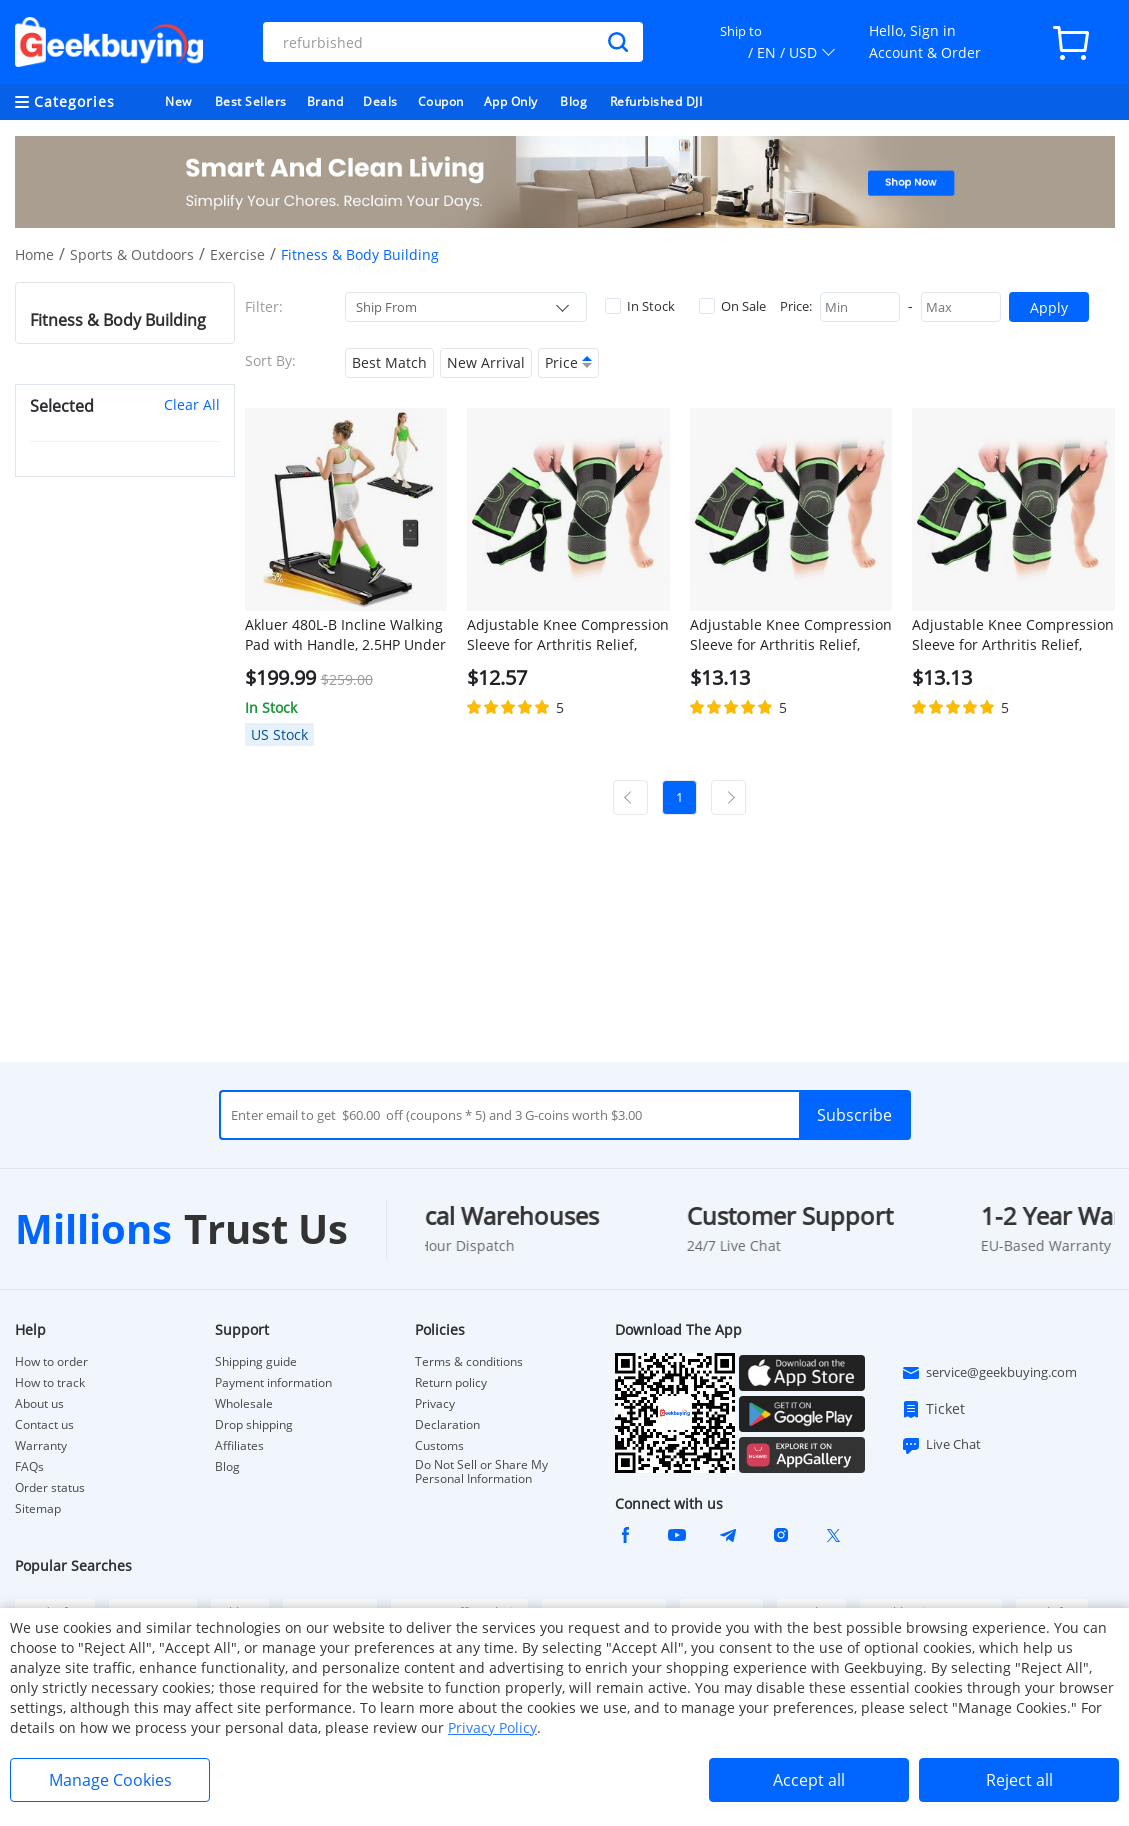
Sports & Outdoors (132, 254)
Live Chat (941, 1445)
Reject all (1019, 1780)
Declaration (447, 1425)
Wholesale (244, 1404)
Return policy (451, 1383)
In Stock (640, 306)
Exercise (237, 254)
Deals (380, 101)
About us (39, 1404)
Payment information (273, 1383)
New (178, 101)
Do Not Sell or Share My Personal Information (481, 1472)
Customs (439, 1446)
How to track (50, 1383)
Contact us (44, 1425)
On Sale (732, 306)
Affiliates (239, 1446)
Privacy (435, 1404)
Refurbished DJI (656, 101)
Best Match (389, 362)
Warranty (41, 1446)
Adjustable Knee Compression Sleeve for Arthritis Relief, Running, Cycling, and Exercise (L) (568, 635)
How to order (51, 1362)
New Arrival (486, 362)
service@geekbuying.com (989, 1373)
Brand (325, 101)
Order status (50, 1488)
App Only (511, 101)
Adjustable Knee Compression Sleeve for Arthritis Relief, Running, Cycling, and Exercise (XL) (791, 635)
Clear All (192, 404)
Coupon (441, 101)
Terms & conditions (469, 1362)
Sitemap (38, 1508)
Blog (573, 101)
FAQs (29, 1467)
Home (34, 254)
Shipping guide (256, 1362)
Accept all (809, 1780)
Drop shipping (254, 1425)
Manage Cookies (110, 1780)
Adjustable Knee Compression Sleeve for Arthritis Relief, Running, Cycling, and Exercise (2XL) (1013, 635)
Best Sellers (251, 101)
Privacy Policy (492, 1727)
